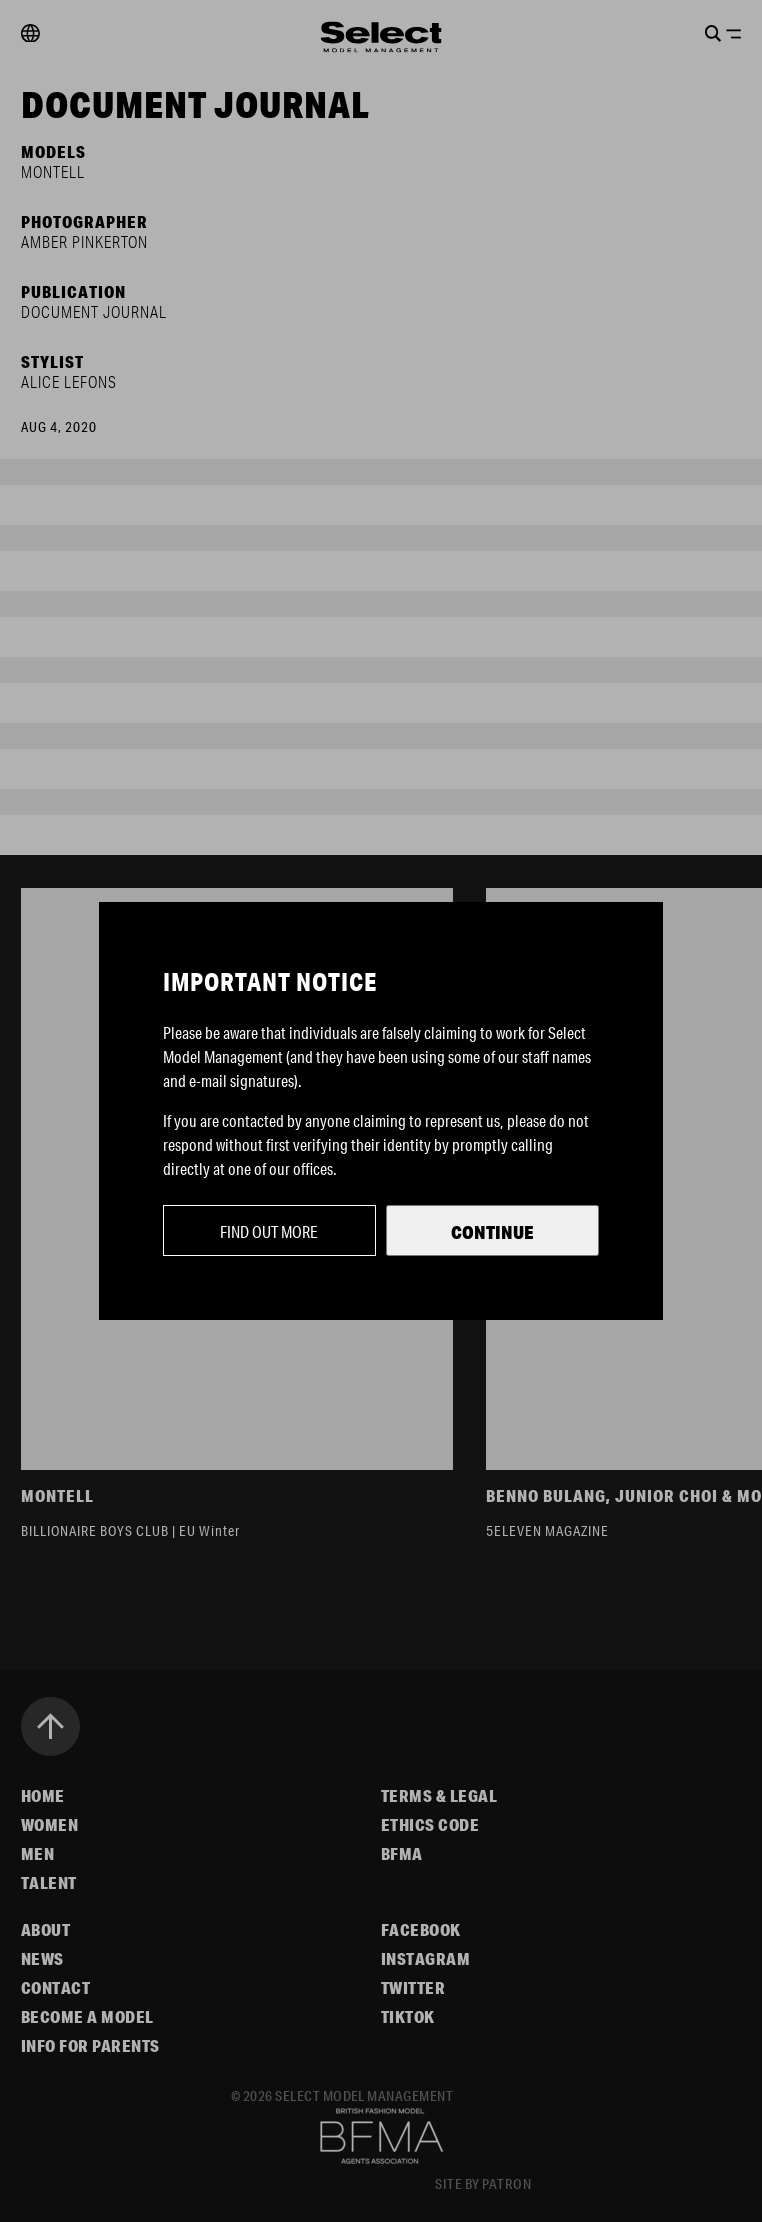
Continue (492, 1232)
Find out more (269, 1231)
